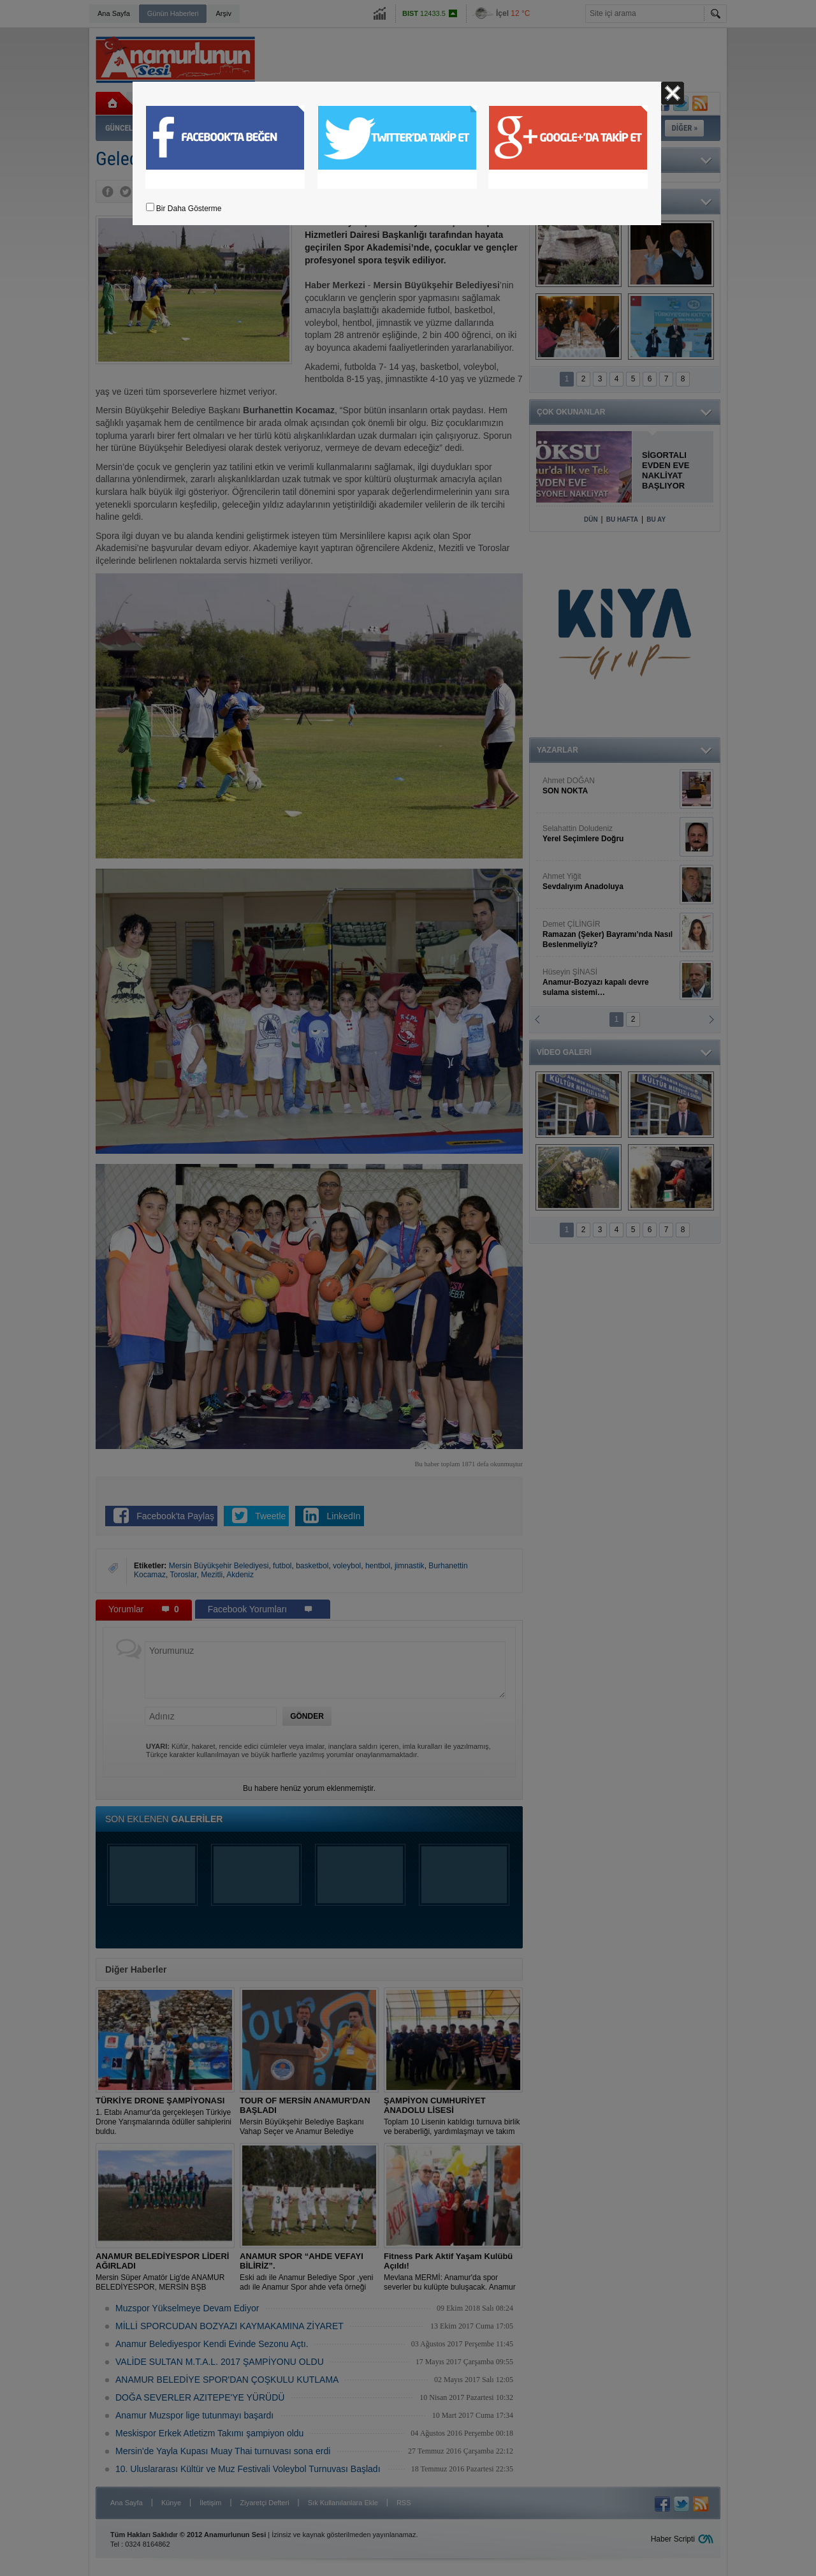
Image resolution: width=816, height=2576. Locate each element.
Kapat (672, 93)
